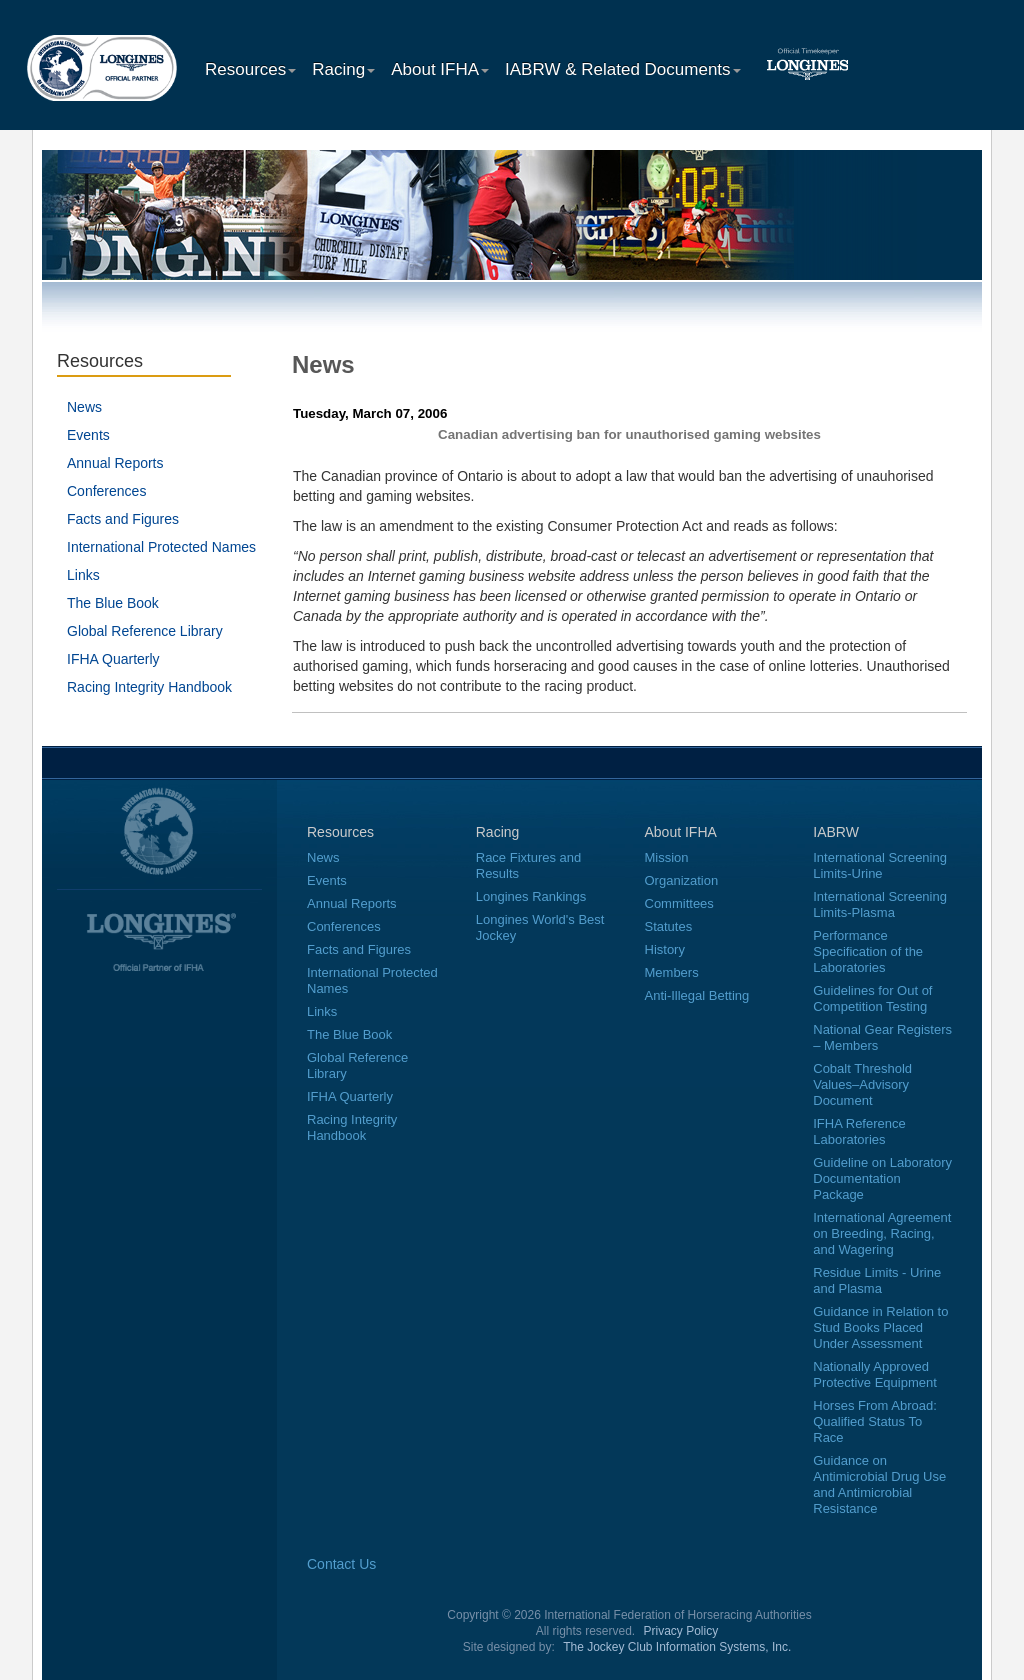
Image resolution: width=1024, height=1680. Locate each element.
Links (83, 575)
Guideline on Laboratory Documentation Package (882, 1178)
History (665, 949)
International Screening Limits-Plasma (880, 904)
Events (88, 435)
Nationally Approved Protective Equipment (875, 1374)
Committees (679, 903)
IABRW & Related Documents (623, 69)
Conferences (106, 491)
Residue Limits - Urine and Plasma (877, 1280)
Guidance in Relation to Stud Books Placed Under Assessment (880, 1327)
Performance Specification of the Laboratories (868, 951)
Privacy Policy (681, 1631)
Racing (343, 69)
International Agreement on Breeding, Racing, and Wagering (882, 1233)
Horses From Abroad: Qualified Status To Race (875, 1421)
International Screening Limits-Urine (880, 865)
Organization (682, 880)
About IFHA (440, 69)
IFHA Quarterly (113, 659)
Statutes (669, 926)
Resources (250, 69)
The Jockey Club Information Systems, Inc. (677, 1647)
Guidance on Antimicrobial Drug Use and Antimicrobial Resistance (879, 1484)
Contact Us (341, 1564)
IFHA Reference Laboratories (859, 1131)
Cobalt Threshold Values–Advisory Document (862, 1084)
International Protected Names (161, 547)
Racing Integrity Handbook (149, 687)
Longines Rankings (531, 896)
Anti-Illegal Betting (697, 995)
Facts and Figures (123, 519)
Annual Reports (115, 463)
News (84, 407)
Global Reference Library (145, 631)
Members (672, 972)
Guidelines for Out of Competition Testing (872, 998)
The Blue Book (113, 603)
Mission (667, 857)
